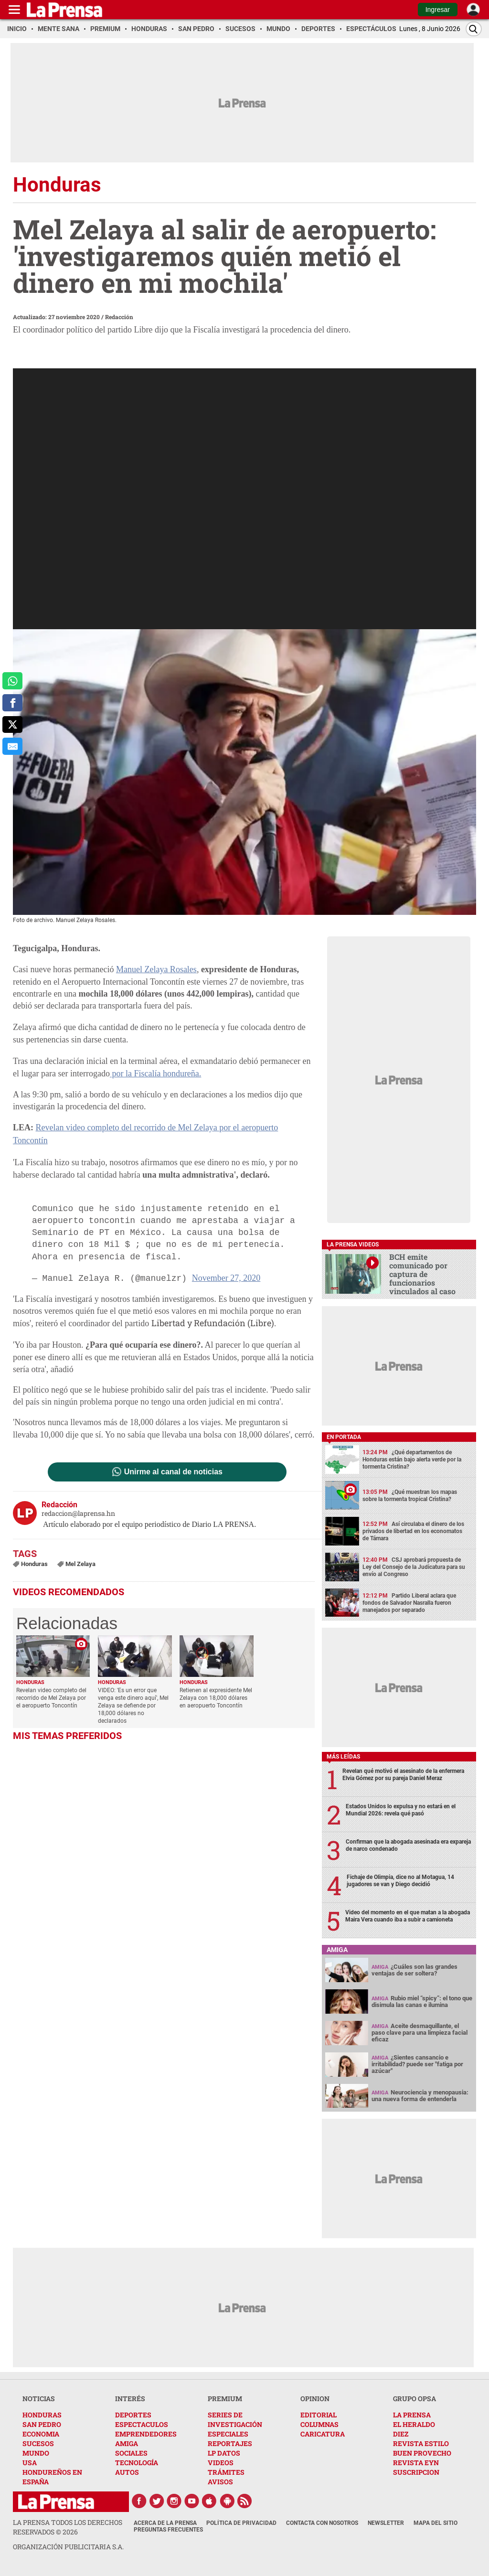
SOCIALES (131, 2453)
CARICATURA (322, 2433)
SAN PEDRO (41, 2424)
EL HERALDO (414, 2424)
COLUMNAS (319, 2424)
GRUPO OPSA (414, 2398)
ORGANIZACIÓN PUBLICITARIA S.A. (68, 2546)
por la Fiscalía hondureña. (155, 1073)
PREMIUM (225, 2398)
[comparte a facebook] (12, 702)
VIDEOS (221, 2462)
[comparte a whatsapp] (12, 680)
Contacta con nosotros (322, 2523)
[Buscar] (474, 28)
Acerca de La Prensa (165, 2523)
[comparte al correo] (12, 746)
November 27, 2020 (226, 1278)
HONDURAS (42, 2414)
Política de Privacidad (241, 2523)
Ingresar (437, 9)
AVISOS (220, 2481)
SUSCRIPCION (416, 2472)
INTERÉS (130, 2398)
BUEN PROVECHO (422, 2453)
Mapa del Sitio (435, 2523)
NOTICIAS (38, 2398)
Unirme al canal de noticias (173, 1472)
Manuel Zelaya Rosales (156, 969)
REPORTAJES (230, 2443)
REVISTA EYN (416, 2462)
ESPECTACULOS (141, 2424)
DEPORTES (133, 2414)
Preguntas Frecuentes (168, 2529)
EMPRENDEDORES (146, 2433)
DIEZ (400, 2433)
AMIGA (126, 2443)
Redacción (119, 317)
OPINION (315, 2398)
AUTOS (127, 2472)
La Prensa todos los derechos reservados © (67, 2527)
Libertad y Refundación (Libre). (213, 1323)
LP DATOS (224, 2453)
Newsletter (386, 2523)
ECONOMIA (40, 2433)
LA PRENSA (412, 2414)
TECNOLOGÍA (136, 2462)
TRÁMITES (226, 2472)
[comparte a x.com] (12, 724)
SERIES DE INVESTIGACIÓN (235, 2419)
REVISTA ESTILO (421, 2443)
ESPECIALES (228, 2433)
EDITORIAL (318, 2414)
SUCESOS (38, 2443)
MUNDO (35, 2453)
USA (29, 2462)
